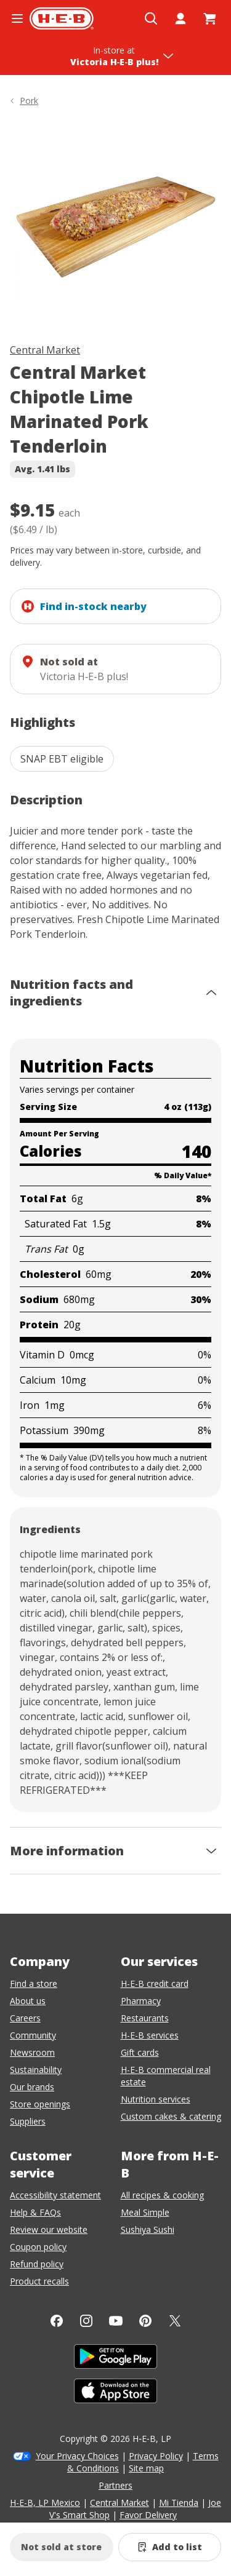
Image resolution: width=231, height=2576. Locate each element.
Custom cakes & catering (171, 2116)
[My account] (180, 18)
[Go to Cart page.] (210, 18)
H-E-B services (150, 2035)
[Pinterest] (145, 2320)
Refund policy (36, 2264)
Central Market (45, 350)
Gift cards (140, 2052)
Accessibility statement (55, 2195)
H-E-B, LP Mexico (45, 2502)
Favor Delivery (148, 2515)
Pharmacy (141, 2001)
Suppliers (28, 2121)
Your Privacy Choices (77, 2456)
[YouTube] (115, 2320)
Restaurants (145, 2018)
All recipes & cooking (162, 2195)
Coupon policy (38, 2247)
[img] (115, 227)
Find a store (33, 1983)
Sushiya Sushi (147, 2229)
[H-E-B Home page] (62, 18)
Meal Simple (145, 2212)
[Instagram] (86, 2320)
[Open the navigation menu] (17, 18)
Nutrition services (155, 2099)
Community (33, 2035)
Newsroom (32, 2052)
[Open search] (151, 18)
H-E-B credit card (154, 1983)
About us (28, 2001)
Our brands (32, 2087)
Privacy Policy (156, 2456)
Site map (146, 2468)
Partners (115, 2485)
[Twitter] (174, 2320)
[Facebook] (56, 2320)
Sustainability (36, 2069)
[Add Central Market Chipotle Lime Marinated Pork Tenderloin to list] (170, 2547)
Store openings (40, 2104)
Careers (25, 2018)
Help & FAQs (35, 2212)
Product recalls (39, 2281)
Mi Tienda (178, 2502)
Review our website (48, 2229)
